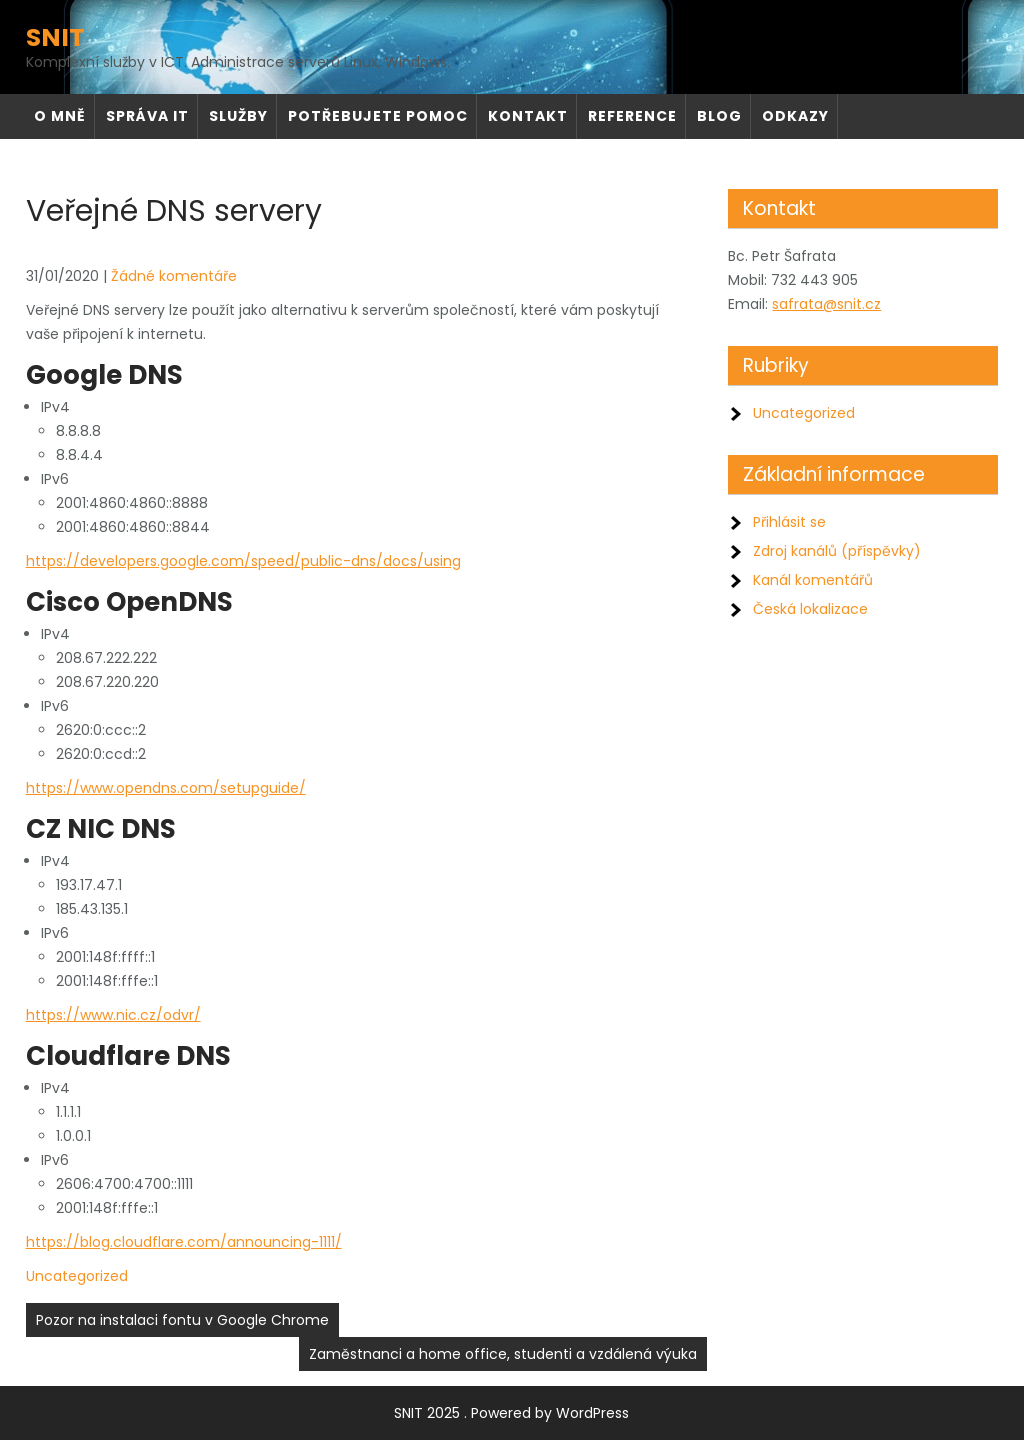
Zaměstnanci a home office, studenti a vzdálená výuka (503, 1354)
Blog (719, 116)
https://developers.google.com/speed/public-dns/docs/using (243, 561)
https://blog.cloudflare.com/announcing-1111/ (184, 1242)
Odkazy (795, 116)
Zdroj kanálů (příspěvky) (837, 551)
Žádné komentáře (174, 276)
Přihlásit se (789, 522)
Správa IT (147, 116)
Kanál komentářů (813, 580)
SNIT (55, 37)
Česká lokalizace (810, 609)
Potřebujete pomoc (378, 116)
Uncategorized (77, 1276)
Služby (238, 116)
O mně (60, 116)
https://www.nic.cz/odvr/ (113, 1015)
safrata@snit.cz (826, 304)
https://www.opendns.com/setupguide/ (166, 788)
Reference (632, 116)
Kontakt (528, 116)
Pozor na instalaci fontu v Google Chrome (182, 1320)
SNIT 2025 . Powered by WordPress (511, 1413)
